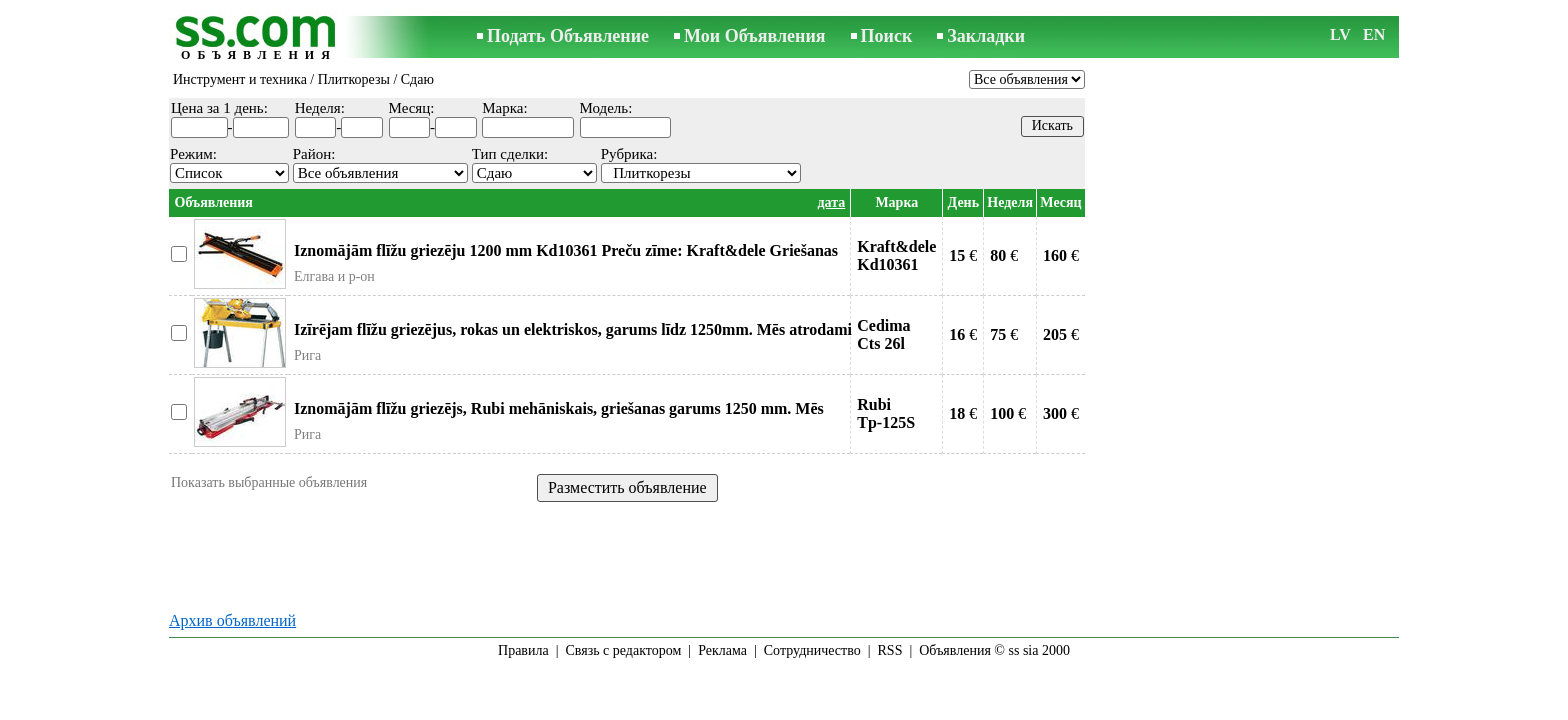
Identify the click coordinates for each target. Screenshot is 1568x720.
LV (1340, 34)
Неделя (1010, 202)
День (964, 202)
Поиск (887, 36)
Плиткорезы (354, 79)
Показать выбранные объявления (269, 482)
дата (831, 202)
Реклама (722, 650)
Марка (896, 202)
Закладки (986, 36)
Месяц (1060, 202)
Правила (523, 650)
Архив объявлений (232, 620)
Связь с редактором (624, 650)
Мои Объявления (754, 36)
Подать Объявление (568, 36)
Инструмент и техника (240, 79)
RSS (890, 650)
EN (1374, 34)
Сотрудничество (812, 650)
